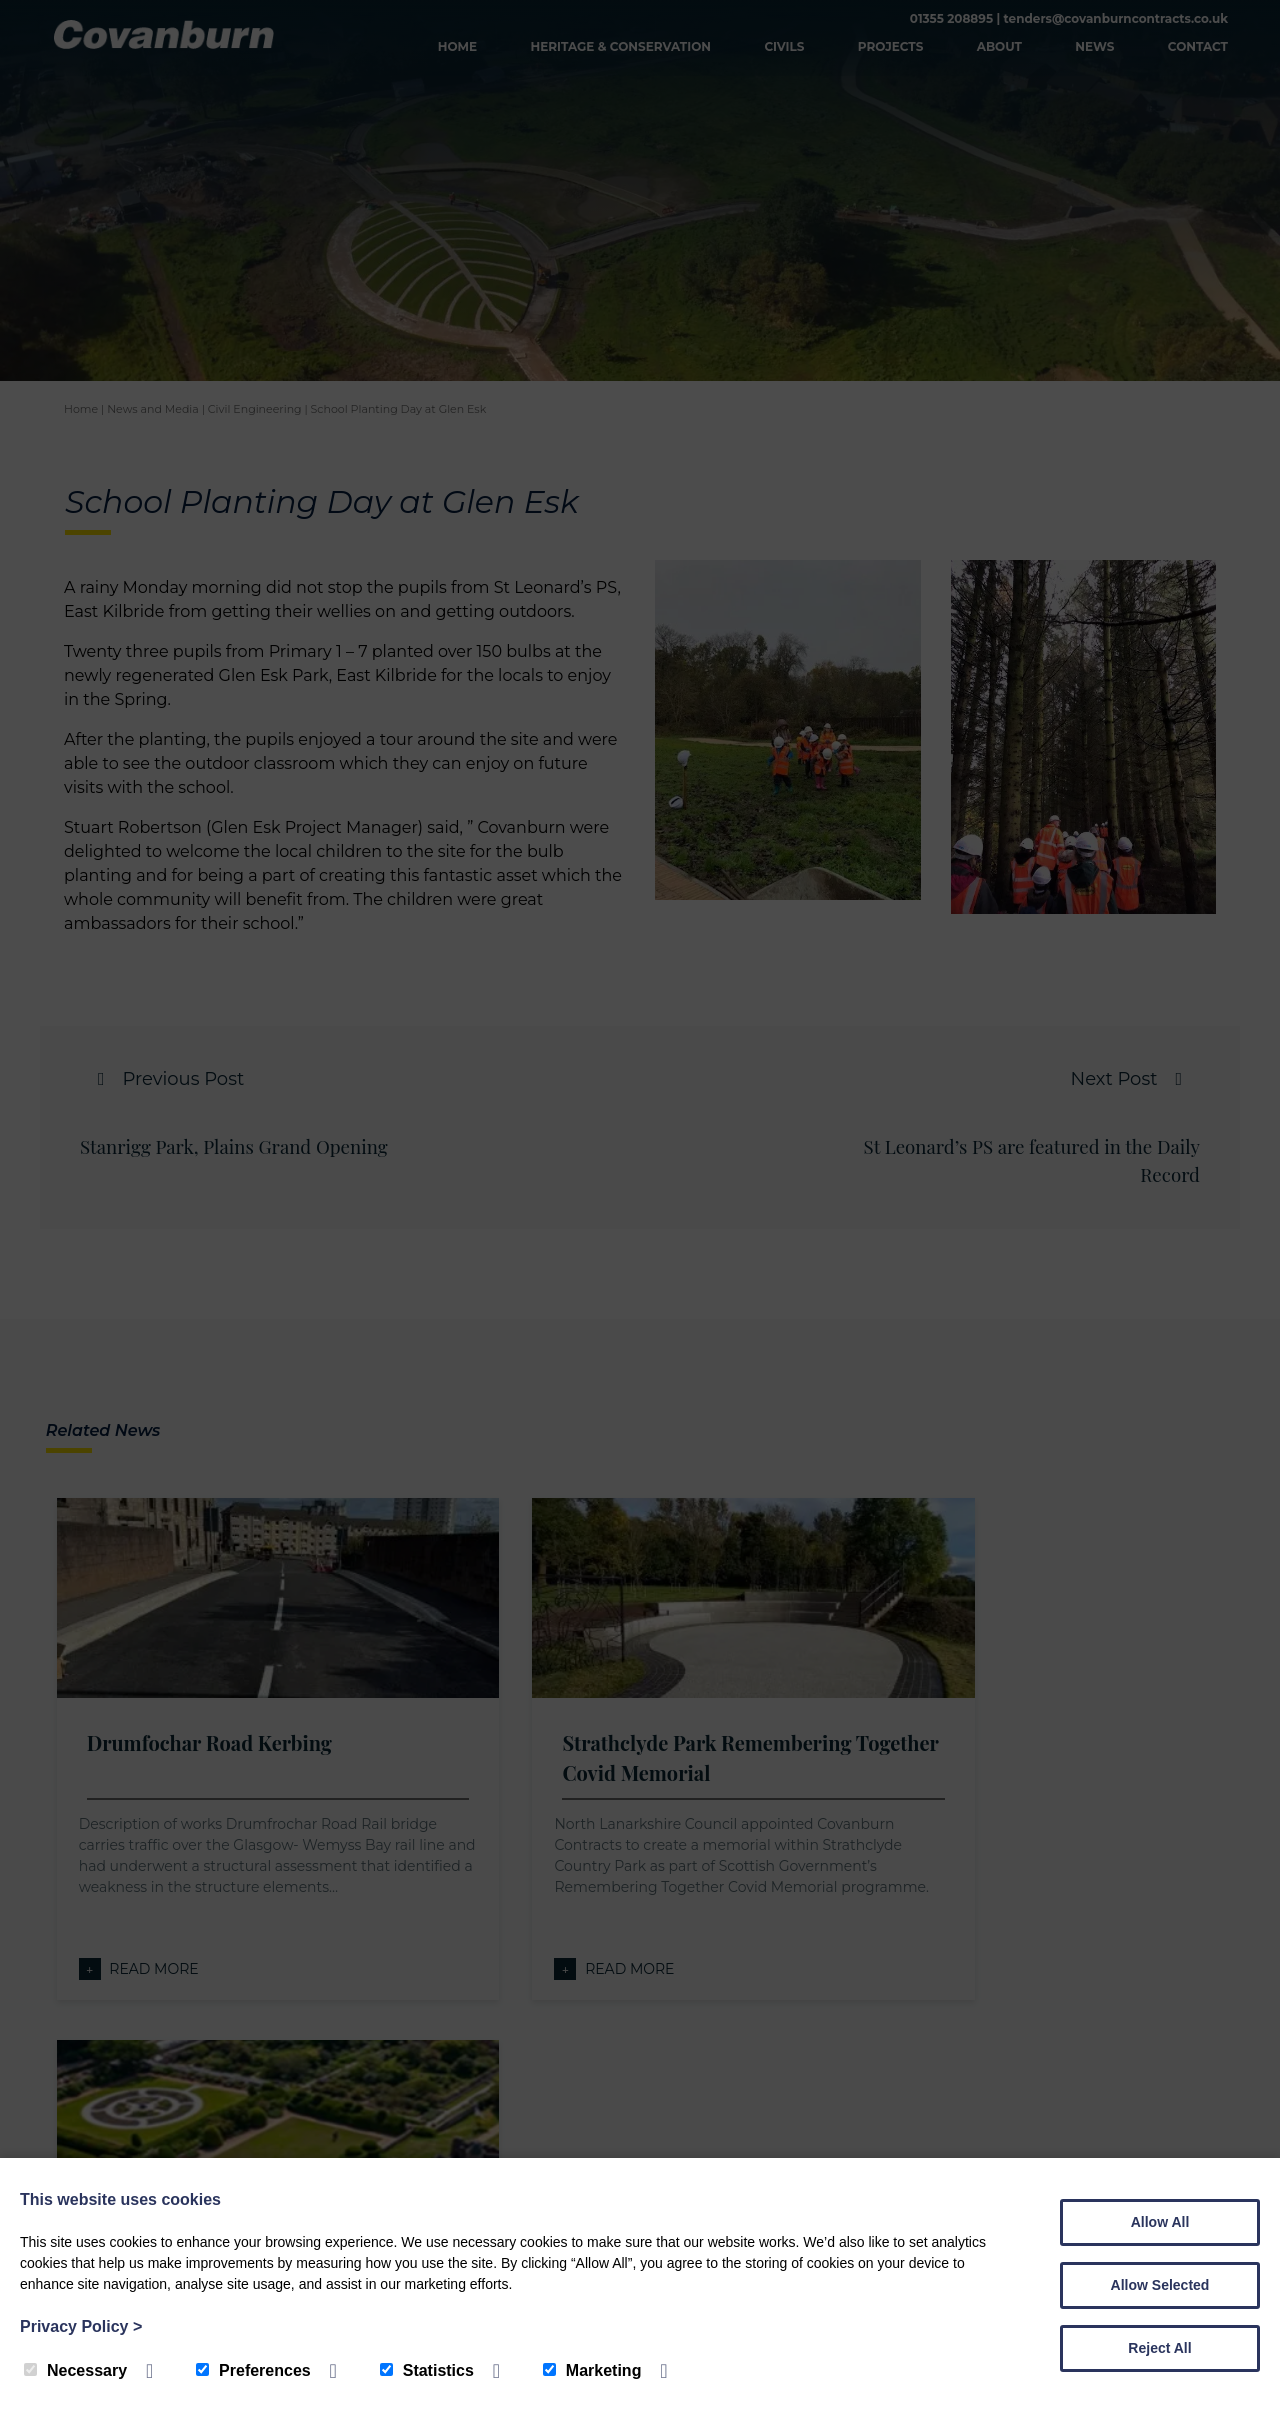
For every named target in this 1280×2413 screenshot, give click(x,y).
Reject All (1159, 2348)
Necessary (75, 2370)
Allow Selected (1160, 2285)
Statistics (427, 2370)
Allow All (1160, 2222)
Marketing (592, 2370)
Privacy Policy (81, 2326)
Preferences (253, 2370)
